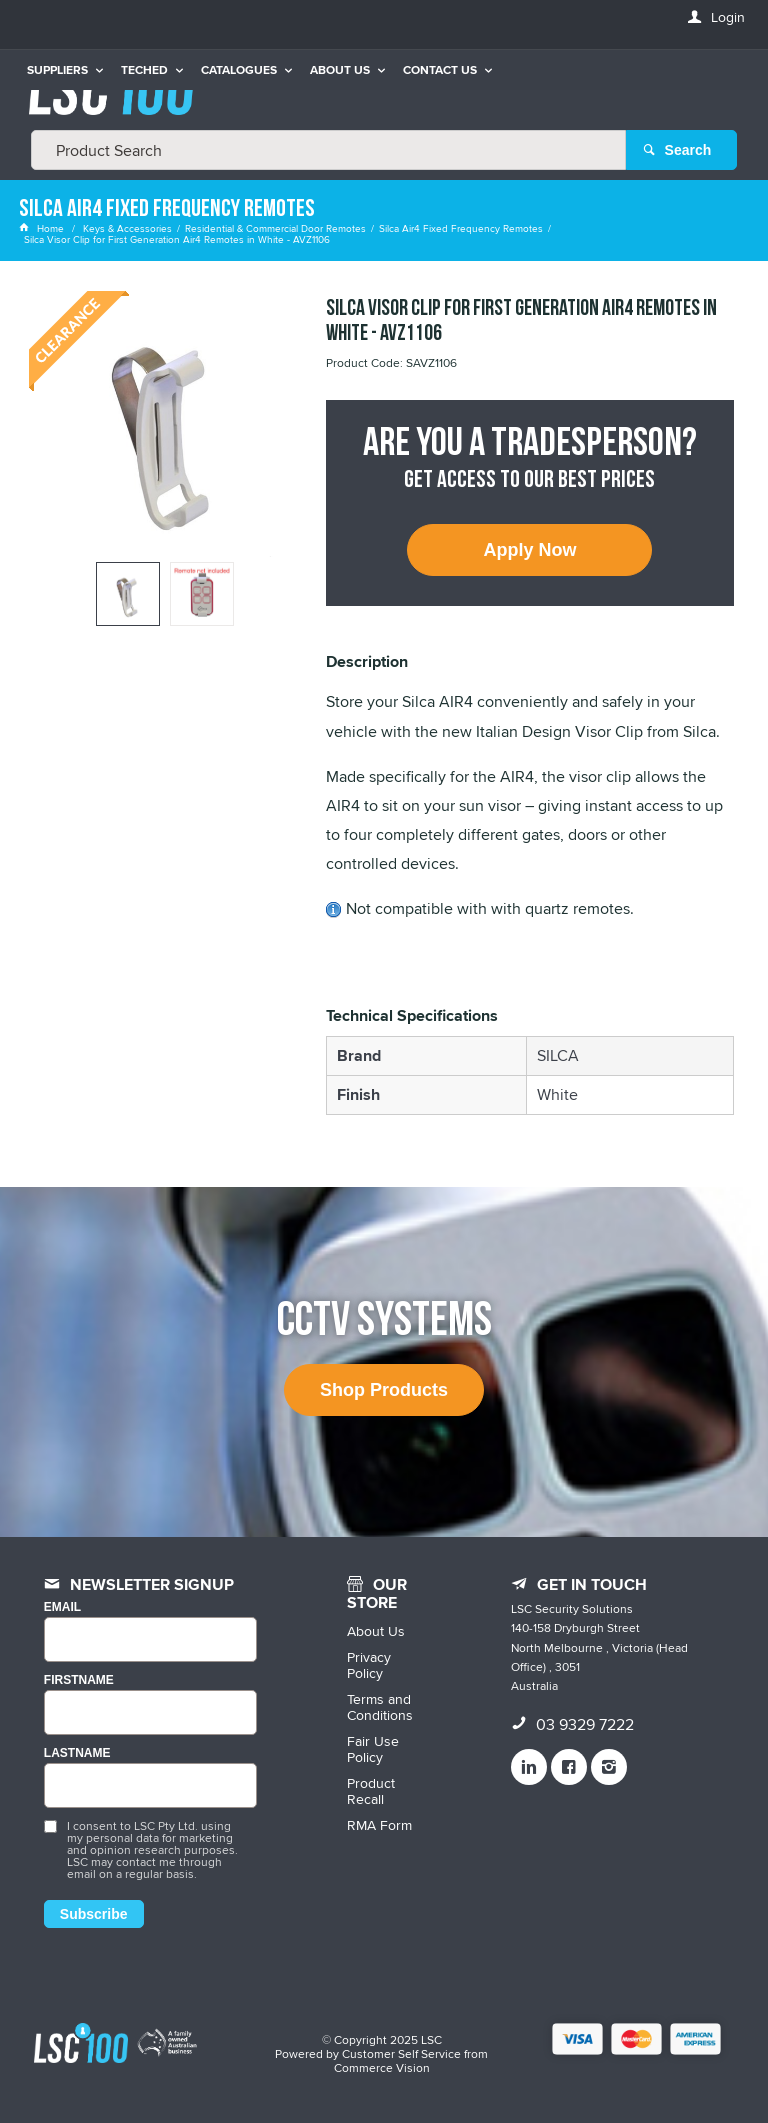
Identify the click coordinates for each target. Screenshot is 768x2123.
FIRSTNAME (79, 1680)
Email (62, 1607)
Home (43, 228)
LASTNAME (77, 1753)
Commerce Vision (382, 2067)
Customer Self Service (401, 2053)
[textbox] (328, 150)
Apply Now (529, 550)
